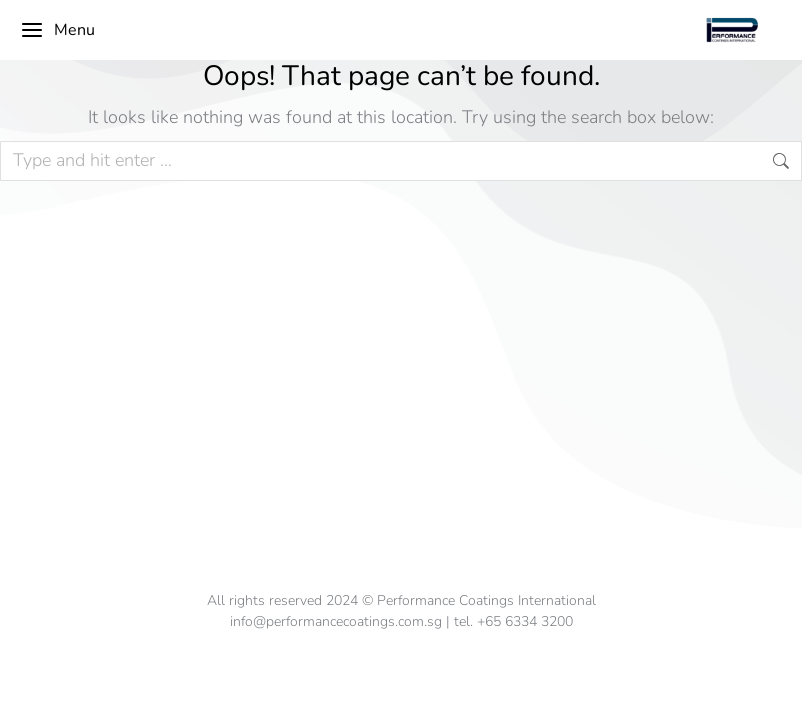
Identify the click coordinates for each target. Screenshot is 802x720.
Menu (57, 30)
